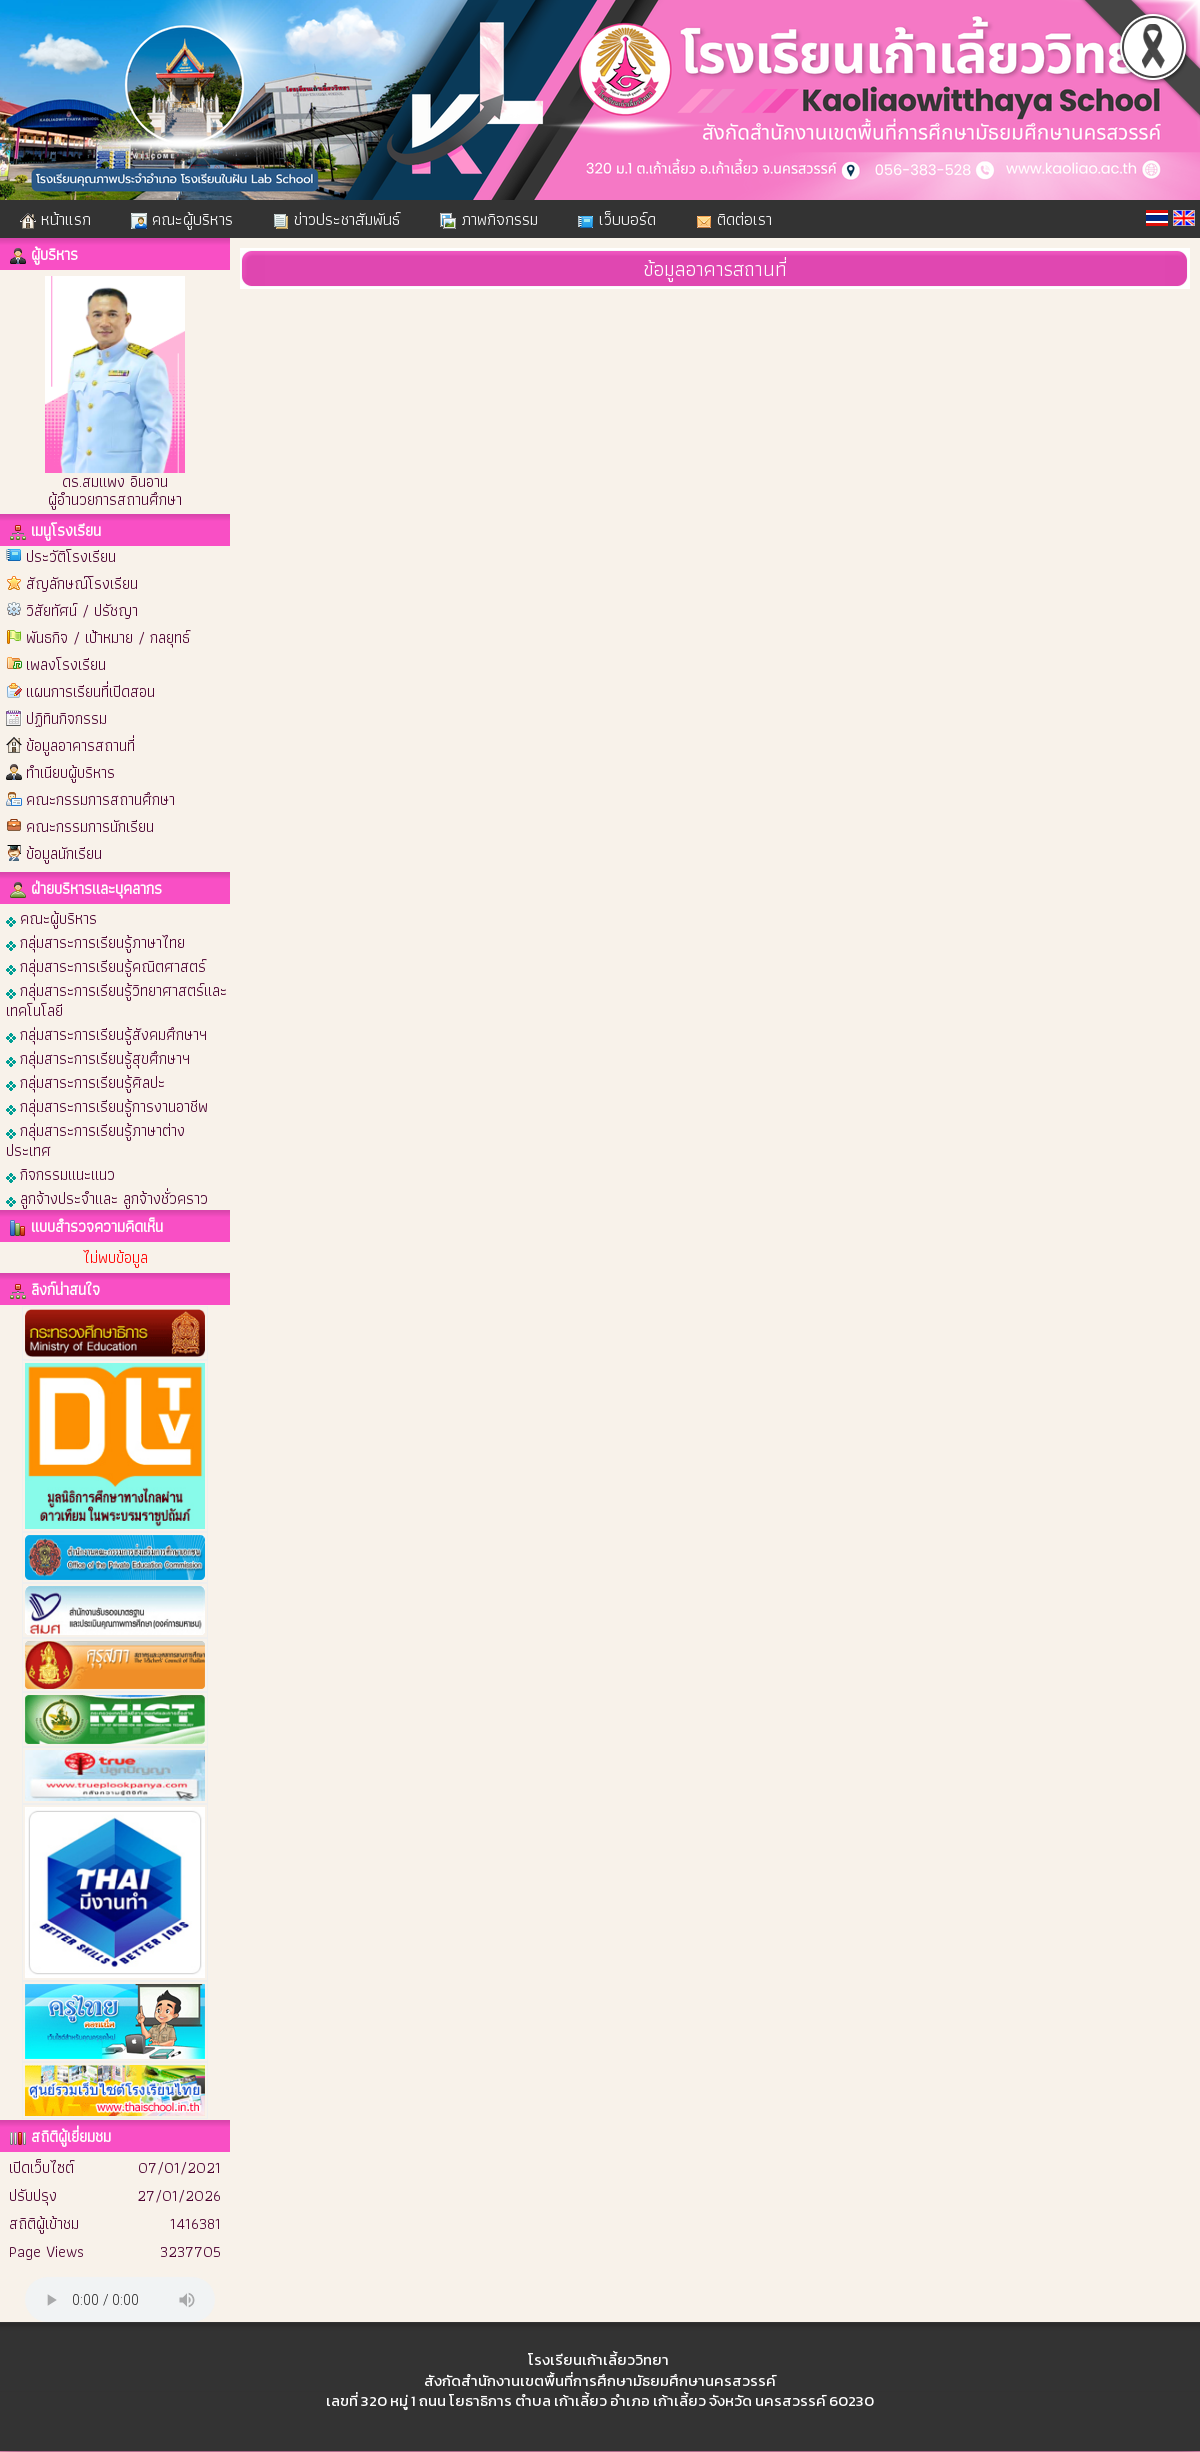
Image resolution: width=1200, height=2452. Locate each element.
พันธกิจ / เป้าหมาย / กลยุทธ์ (108, 637)
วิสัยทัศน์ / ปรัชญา (82, 610)
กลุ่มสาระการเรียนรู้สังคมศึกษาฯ (106, 1033)
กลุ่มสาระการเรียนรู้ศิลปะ (85, 1081)
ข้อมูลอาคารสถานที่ (80, 745)
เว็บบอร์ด (617, 219)
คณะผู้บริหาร (182, 219)
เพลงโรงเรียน (66, 664)
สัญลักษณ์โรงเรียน (82, 583)
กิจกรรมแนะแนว (60, 1173)
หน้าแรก (55, 219)
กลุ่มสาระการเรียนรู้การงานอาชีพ (107, 1105)
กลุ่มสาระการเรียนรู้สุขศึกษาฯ (98, 1057)
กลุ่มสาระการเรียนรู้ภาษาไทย (95, 941)
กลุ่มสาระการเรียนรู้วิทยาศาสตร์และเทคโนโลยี (116, 999)
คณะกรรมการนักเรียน (90, 826)
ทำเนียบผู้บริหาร (70, 772)
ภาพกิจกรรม (489, 219)
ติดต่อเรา (734, 219)
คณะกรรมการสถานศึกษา (100, 799)
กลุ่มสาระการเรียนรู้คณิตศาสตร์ (106, 965)
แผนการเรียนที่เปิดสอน (90, 691)
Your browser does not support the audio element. (120, 2299)
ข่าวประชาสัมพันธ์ (336, 219)
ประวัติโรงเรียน (71, 556)
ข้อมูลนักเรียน (64, 853)
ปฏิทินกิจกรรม (66, 718)
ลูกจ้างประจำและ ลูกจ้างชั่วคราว (107, 1197)
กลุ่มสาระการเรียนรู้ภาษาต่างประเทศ (95, 1139)
